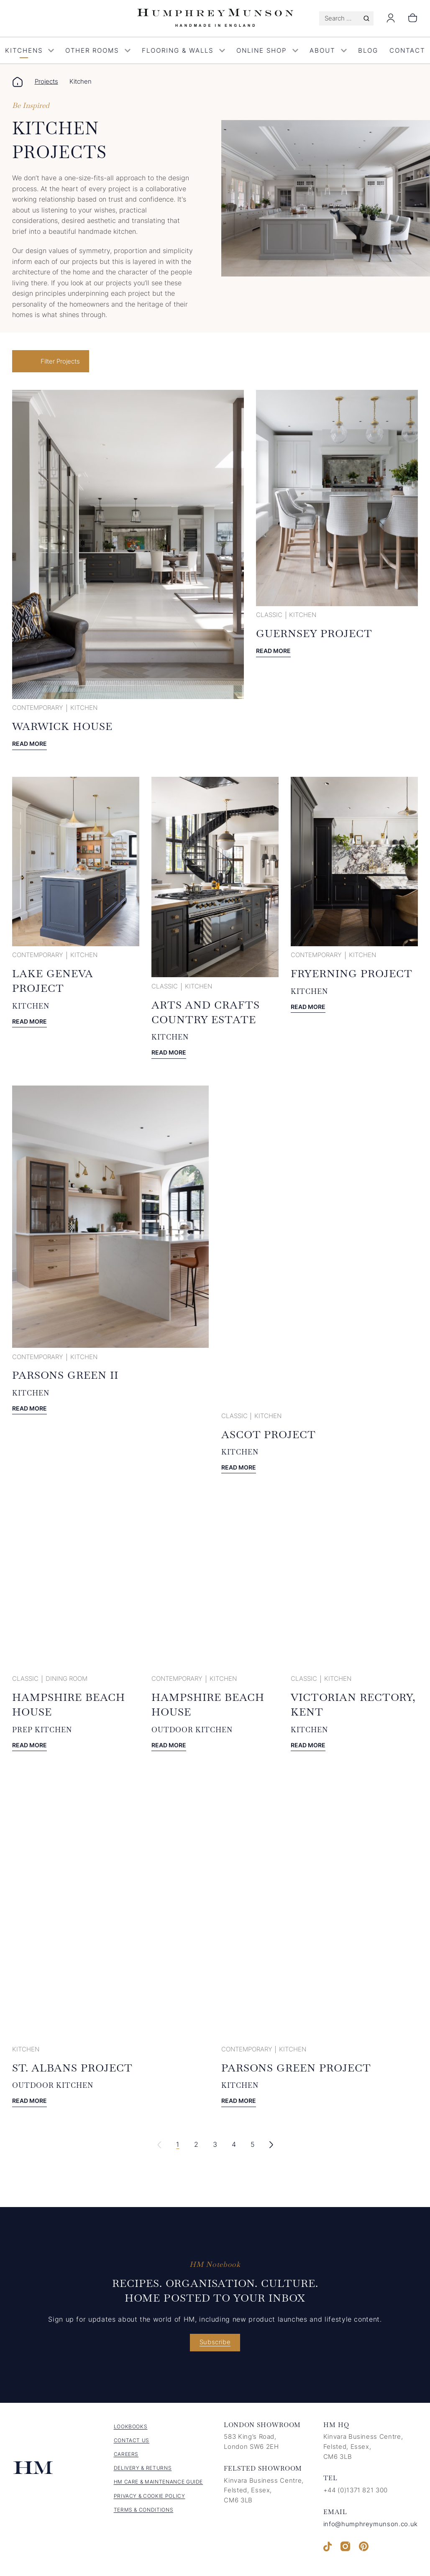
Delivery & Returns (143, 2472)
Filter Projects (62, 361)
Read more (31, 745)
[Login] (391, 21)
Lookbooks (131, 2430)
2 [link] (195, 2148)
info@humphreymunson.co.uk (370, 2528)
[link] (271, 2148)
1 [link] (177, 2148)
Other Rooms (98, 50)
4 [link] (233, 2148)
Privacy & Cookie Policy (149, 2500)
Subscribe (215, 2346)
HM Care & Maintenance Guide (158, 2486)
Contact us (132, 2444)
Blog (368, 50)
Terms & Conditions (144, 2513)
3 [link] (214, 2148)
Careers (126, 2458)
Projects (46, 81)
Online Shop (267, 50)
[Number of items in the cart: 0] (413, 18)
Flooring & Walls (183, 50)
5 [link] (252, 2148)
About (328, 50)
